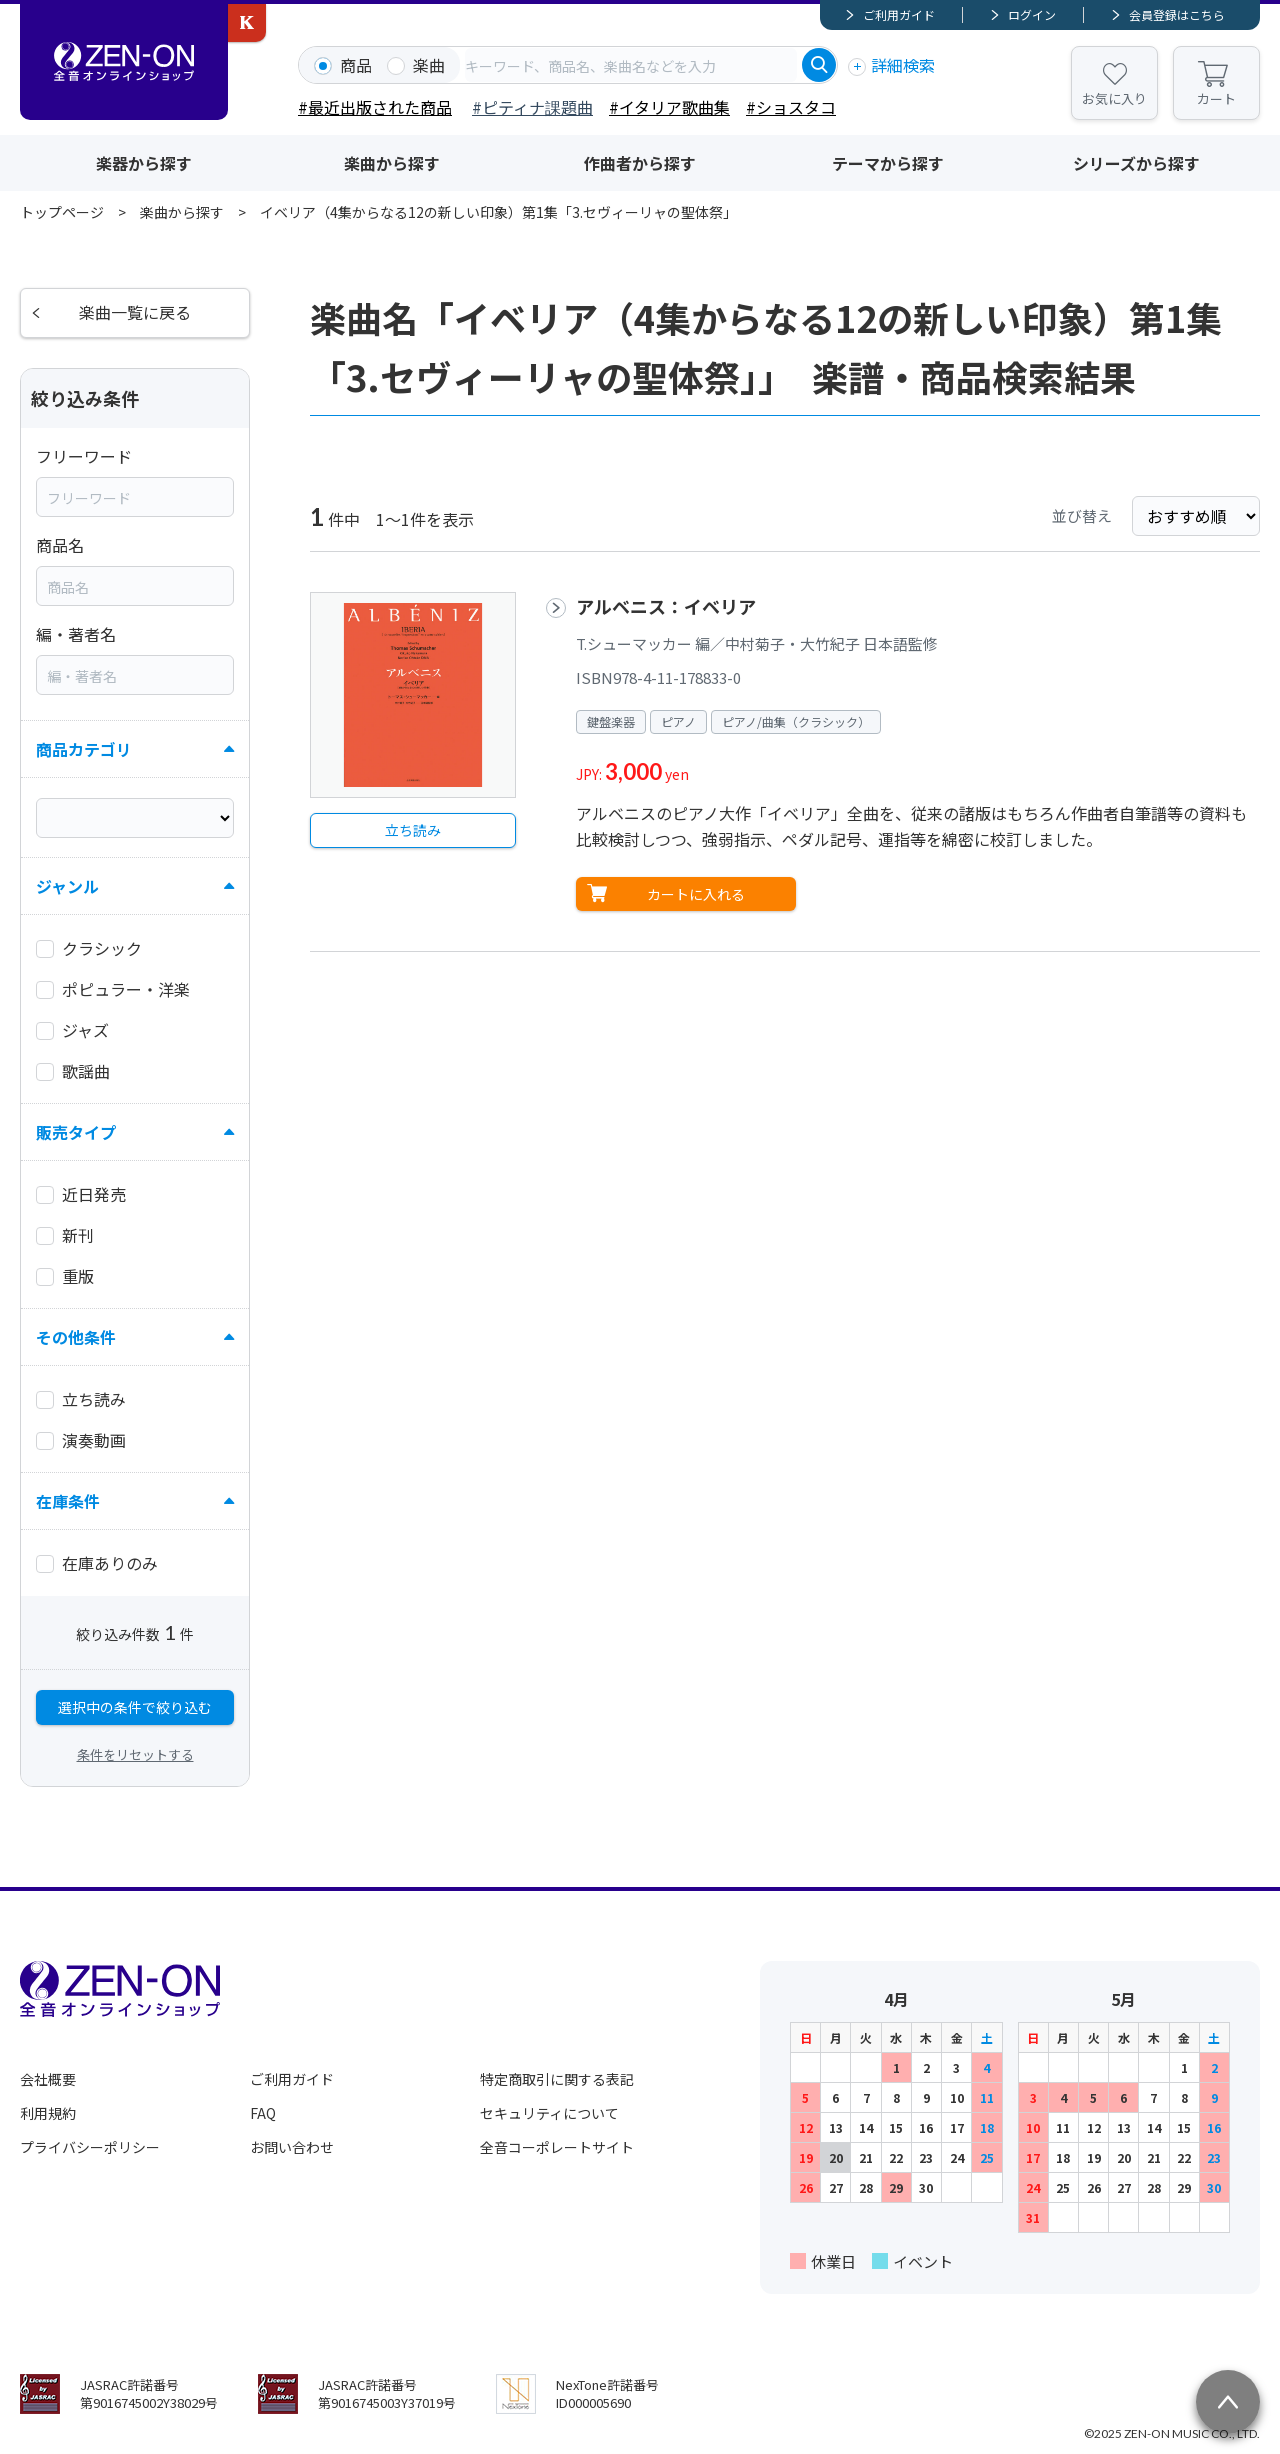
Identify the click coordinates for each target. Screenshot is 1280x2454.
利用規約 (48, 2113)
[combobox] (631, 65)
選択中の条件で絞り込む (135, 1707)
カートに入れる (696, 894)
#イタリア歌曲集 (669, 107)
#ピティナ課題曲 (532, 107)
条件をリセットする (135, 1754)
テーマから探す (888, 163)
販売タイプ (76, 1133)
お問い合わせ (292, 2147)
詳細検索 (903, 65)
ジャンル (67, 887)
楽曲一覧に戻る (135, 313)
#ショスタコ (791, 107)
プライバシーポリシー (90, 2147)
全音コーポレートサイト (557, 2147)
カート (1216, 98)
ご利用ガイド (899, 14)
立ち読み (413, 830)
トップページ (62, 212)
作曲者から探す (640, 163)
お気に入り (1114, 98)
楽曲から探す (392, 163)
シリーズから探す (1136, 163)
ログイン (1032, 14)
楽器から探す (144, 163)
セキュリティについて (549, 2113)
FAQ (263, 2113)
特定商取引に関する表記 (557, 2079)
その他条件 (76, 1338)
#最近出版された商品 (375, 107)
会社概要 (48, 2079)
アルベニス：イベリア (666, 606)
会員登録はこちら (1177, 14)
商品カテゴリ (84, 750)
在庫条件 (68, 1502)
